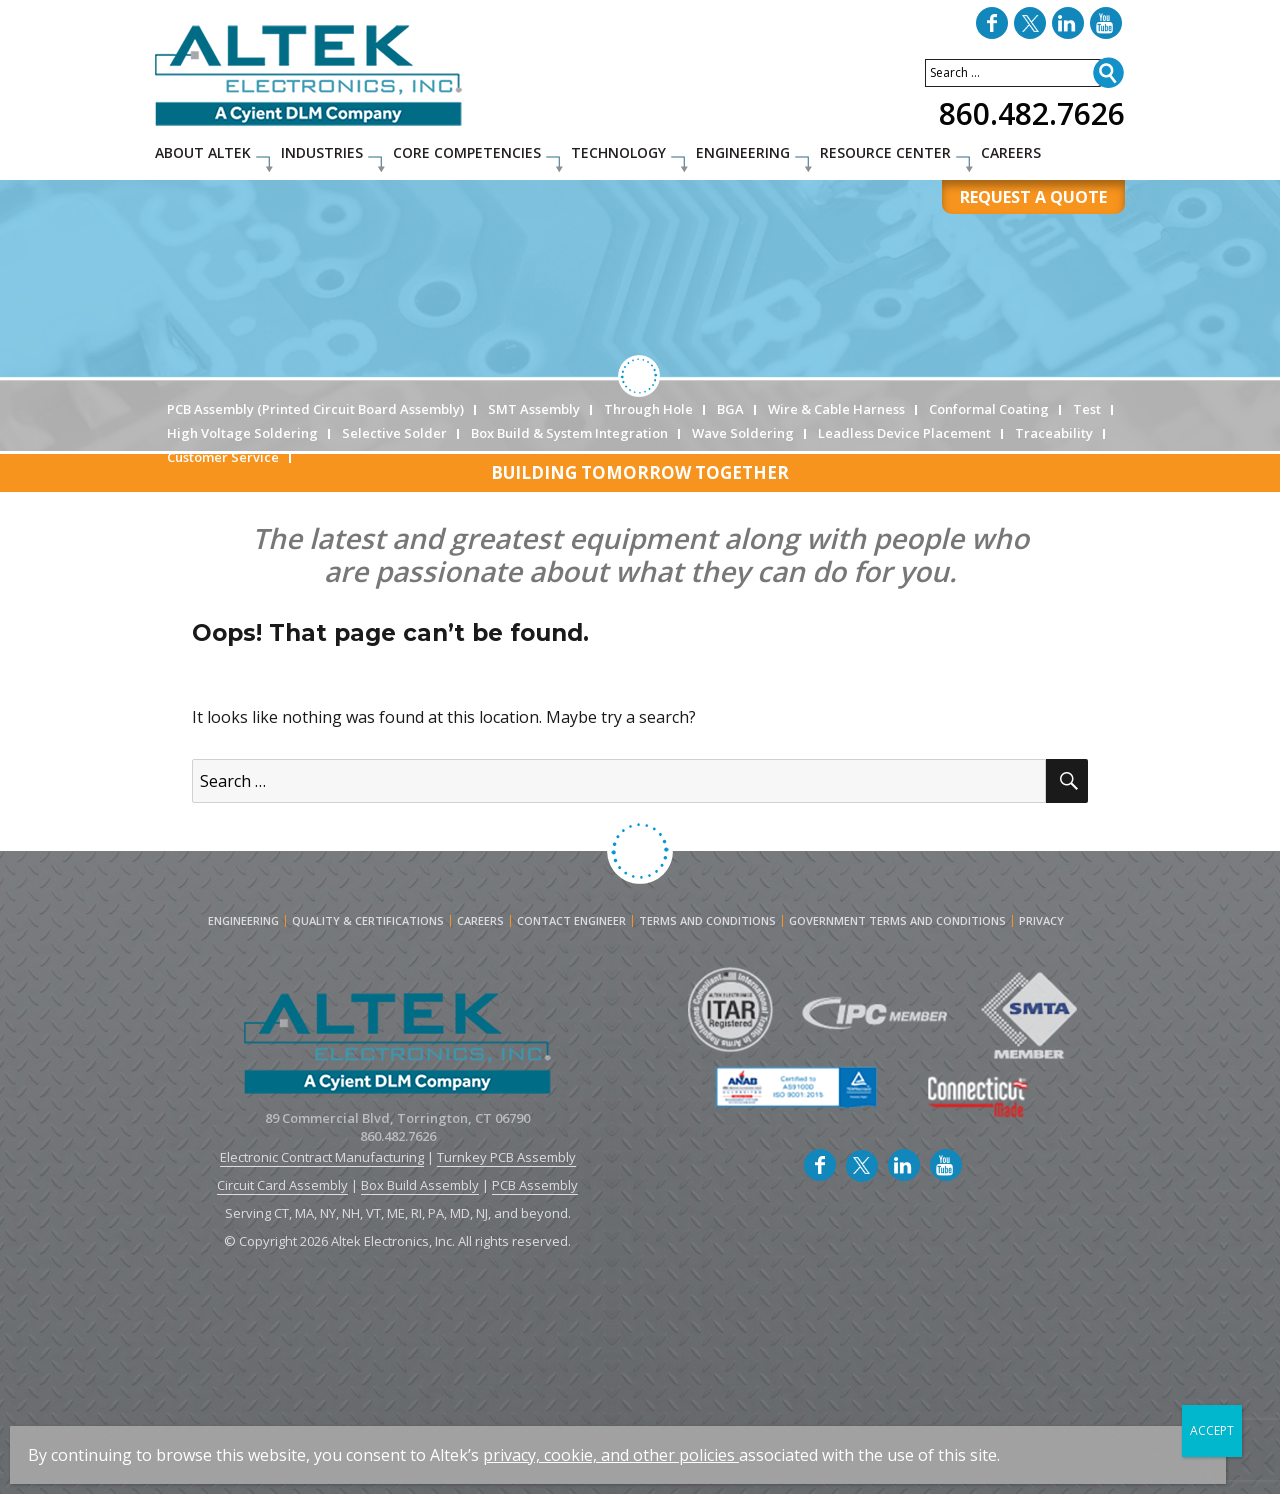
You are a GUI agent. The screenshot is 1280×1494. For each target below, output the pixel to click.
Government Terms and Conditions (897, 921)
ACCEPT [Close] (1212, 1430)
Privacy (1041, 921)
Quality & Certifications (368, 921)
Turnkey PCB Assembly (506, 1157)
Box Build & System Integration (569, 433)
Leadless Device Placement (904, 433)
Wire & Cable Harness (836, 409)
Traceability (1054, 433)
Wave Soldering (743, 433)
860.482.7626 (1032, 113)
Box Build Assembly (420, 1185)
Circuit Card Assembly (282, 1185)
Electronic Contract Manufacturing (322, 1157)
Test (1087, 409)
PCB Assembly (535, 1185)
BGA (730, 409)
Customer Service (223, 457)
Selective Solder (394, 433)
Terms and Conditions (707, 921)
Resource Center (885, 152)
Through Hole (648, 409)
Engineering (743, 152)
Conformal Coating (989, 409)
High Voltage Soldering (242, 433)
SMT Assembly (534, 409)
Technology (618, 152)
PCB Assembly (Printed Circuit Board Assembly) (315, 409)
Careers (1011, 152)
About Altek (203, 152)
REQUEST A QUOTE (1033, 197)
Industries (322, 152)
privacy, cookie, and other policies (609, 1455)
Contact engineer (571, 921)
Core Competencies (467, 152)
